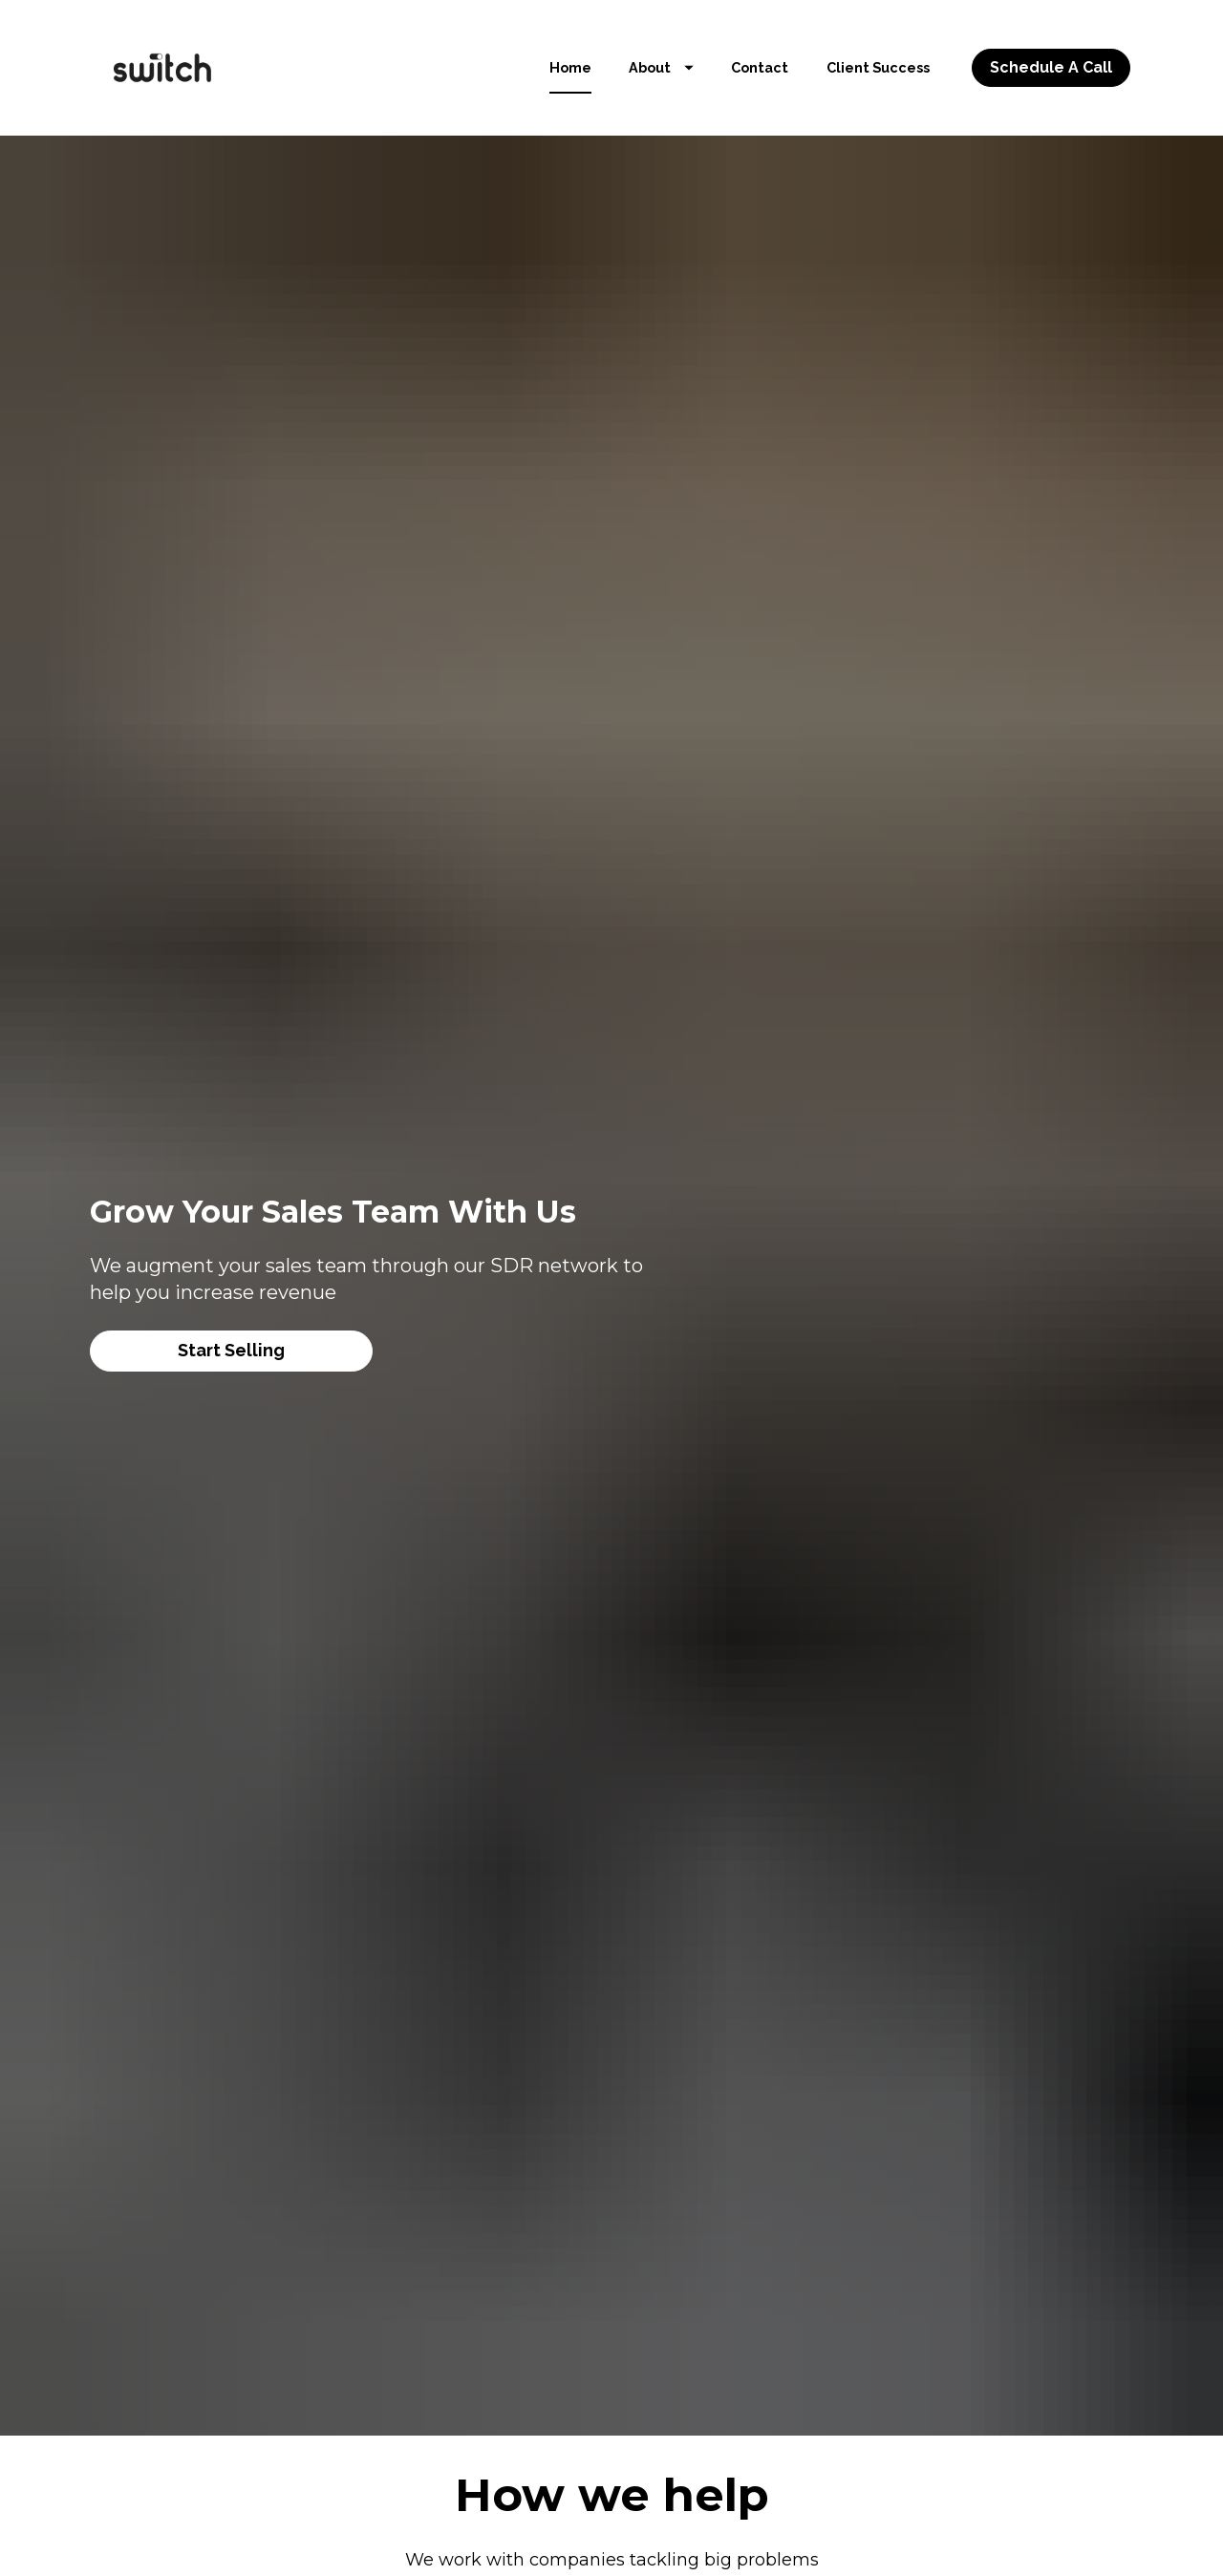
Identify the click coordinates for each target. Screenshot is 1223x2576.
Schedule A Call (1051, 67)
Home (570, 67)
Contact (759, 67)
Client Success (878, 67)
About (661, 67)
